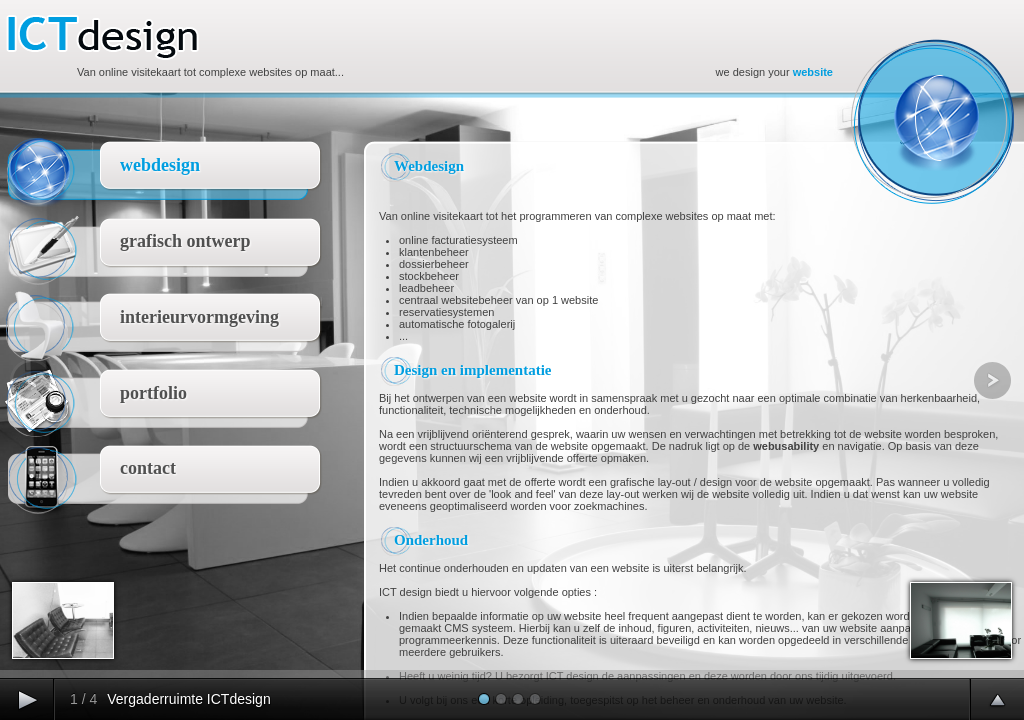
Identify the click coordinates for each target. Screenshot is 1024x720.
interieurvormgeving (199, 317)
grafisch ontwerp (185, 241)
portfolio (153, 393)
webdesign (160, 165)
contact (148, 468)
